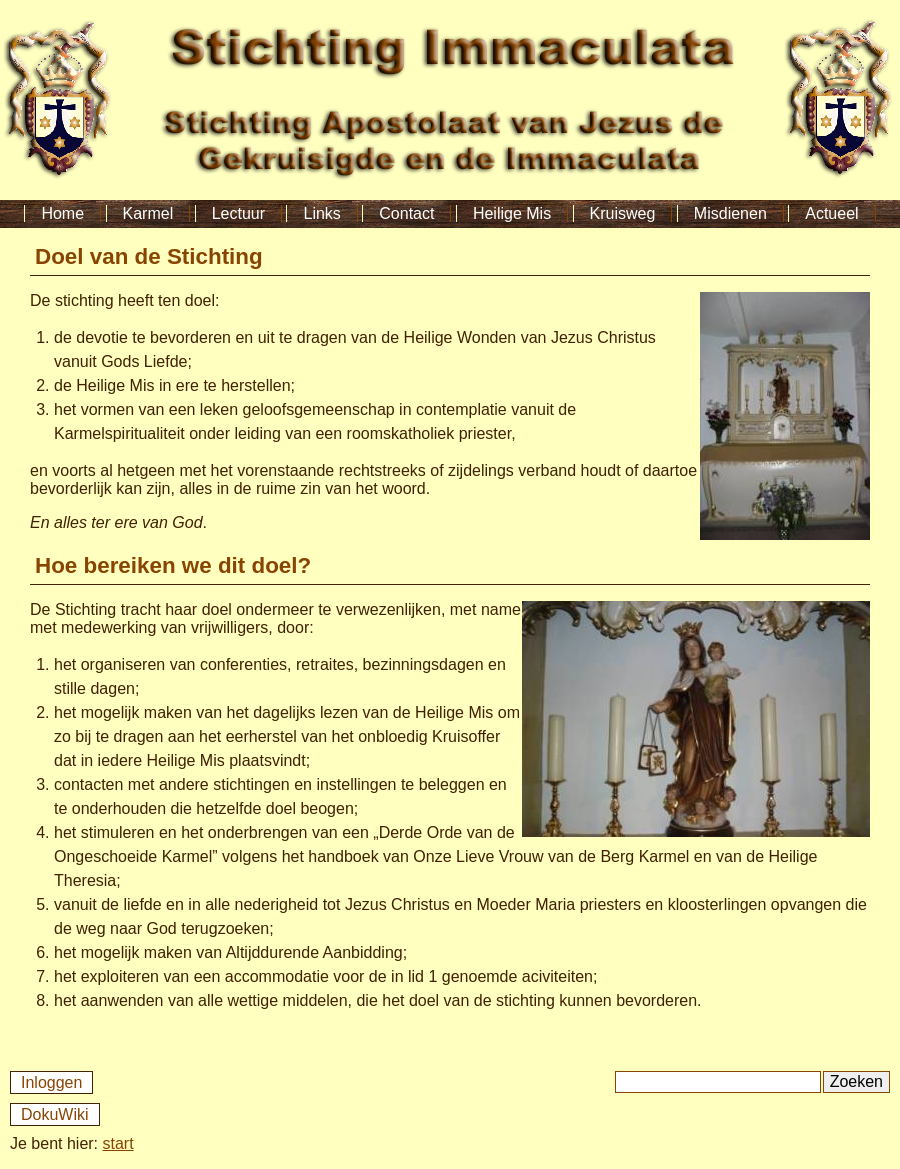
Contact (406, 213)
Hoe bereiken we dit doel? (173, 565)
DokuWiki (55, 1114)
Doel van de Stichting (149, 256)
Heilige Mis (512, 213)
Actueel (831, 213)
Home (62, 213)
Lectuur (238, 213)
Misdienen (730, 213)
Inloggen (51, 1082)
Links (321, 213)
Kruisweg (623, 213)
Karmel (148, 213)
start (118, 1143)
